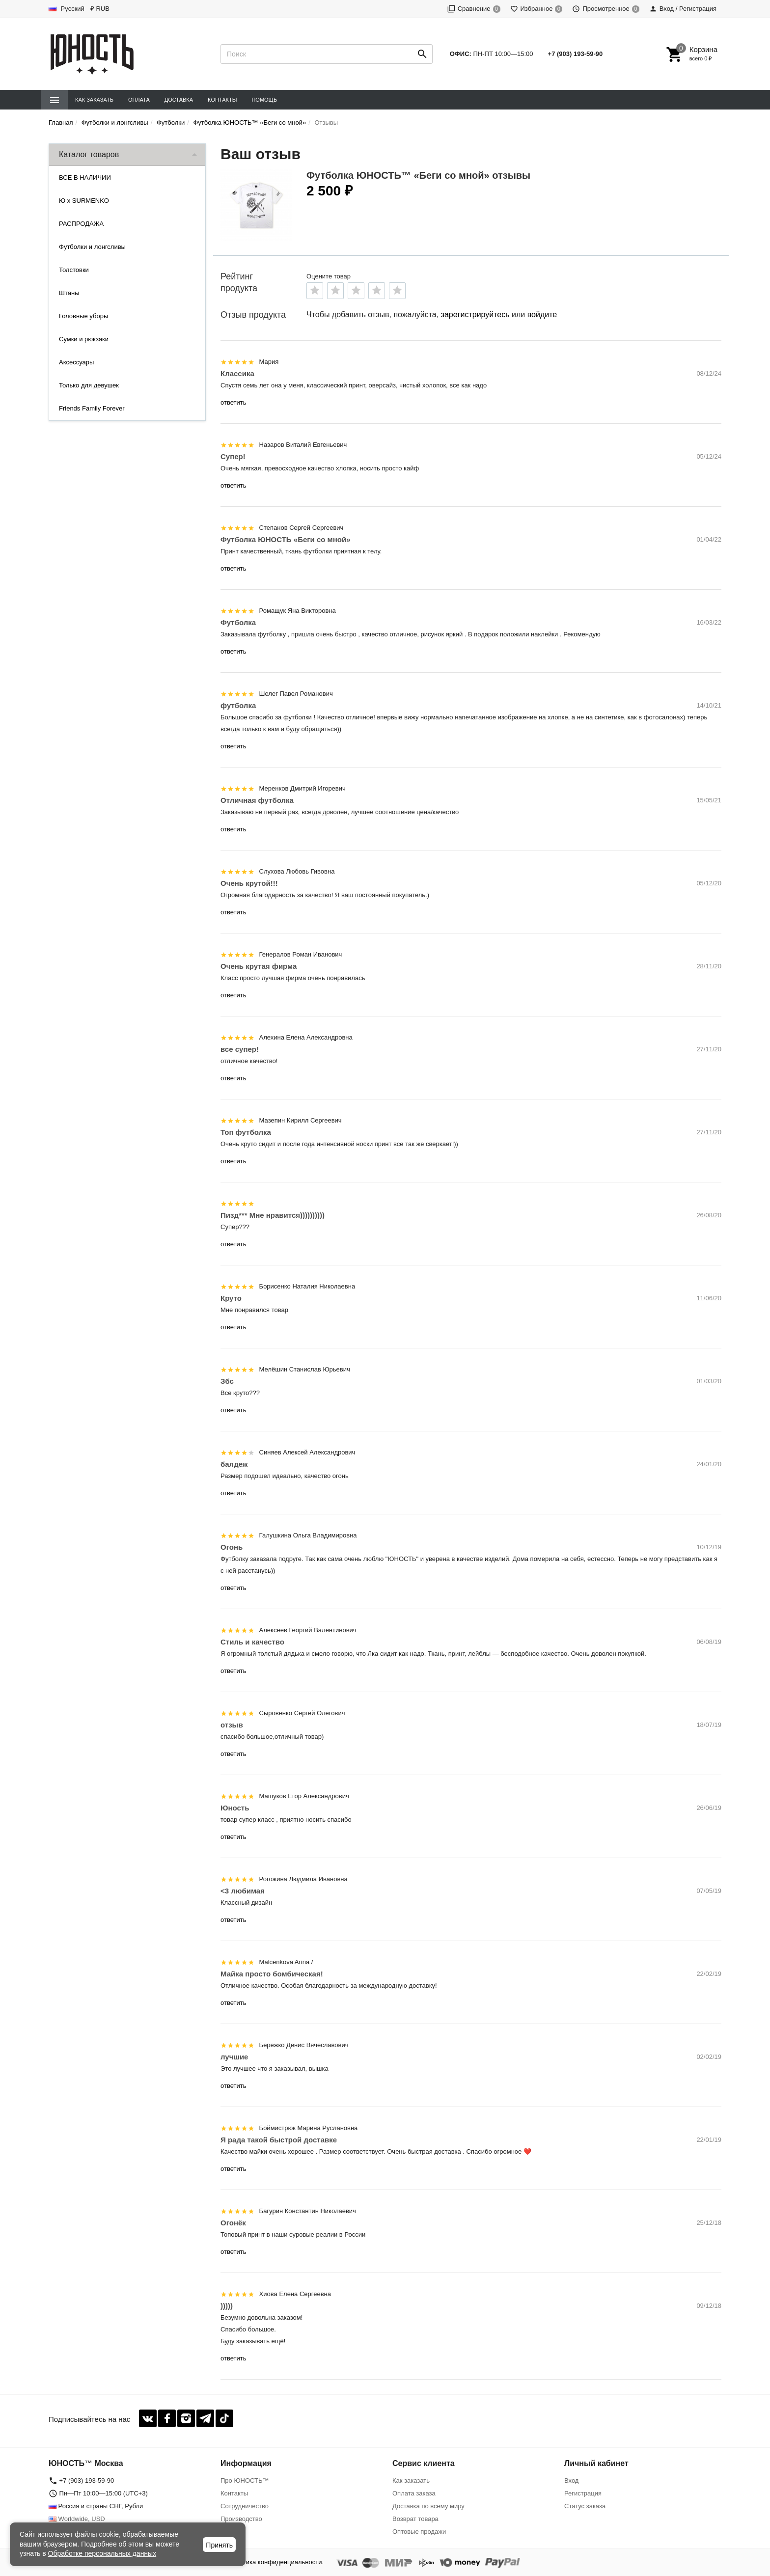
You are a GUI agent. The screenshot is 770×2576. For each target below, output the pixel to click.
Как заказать (94, 100)
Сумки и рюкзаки (84, 339)
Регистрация (583, 2493)
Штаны (69, 293)
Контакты (222, 100)
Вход (571, 2480)
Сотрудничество (244, 2506)
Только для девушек (89, 385)
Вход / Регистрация (682, 8)
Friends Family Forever (92, 408)
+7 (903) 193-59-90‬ (575, 53)
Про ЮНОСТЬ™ (244, 2480)
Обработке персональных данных (102, 2553)
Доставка (179, 100)
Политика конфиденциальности (275, 2562)
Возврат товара (415, 2518)
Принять (219, 2545)
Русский (66, 8)
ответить (233, 402)
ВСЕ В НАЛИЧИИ (85, 177)
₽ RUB (100, 8)
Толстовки (74, 270)
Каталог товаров (89, 154)
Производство (241, 2518)
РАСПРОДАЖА (81, 223)
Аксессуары (76, 362)
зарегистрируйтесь (475, 314)
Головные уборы (83, 316)
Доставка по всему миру (428, 2506)
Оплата (139, 100)
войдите (542, 314)
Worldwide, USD (77, 2518)
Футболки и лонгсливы (92, 246)
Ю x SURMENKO (84, 200)
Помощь (264, 100)
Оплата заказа (414, 2493)
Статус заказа (584, 2506)
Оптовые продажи (419, 2531)
